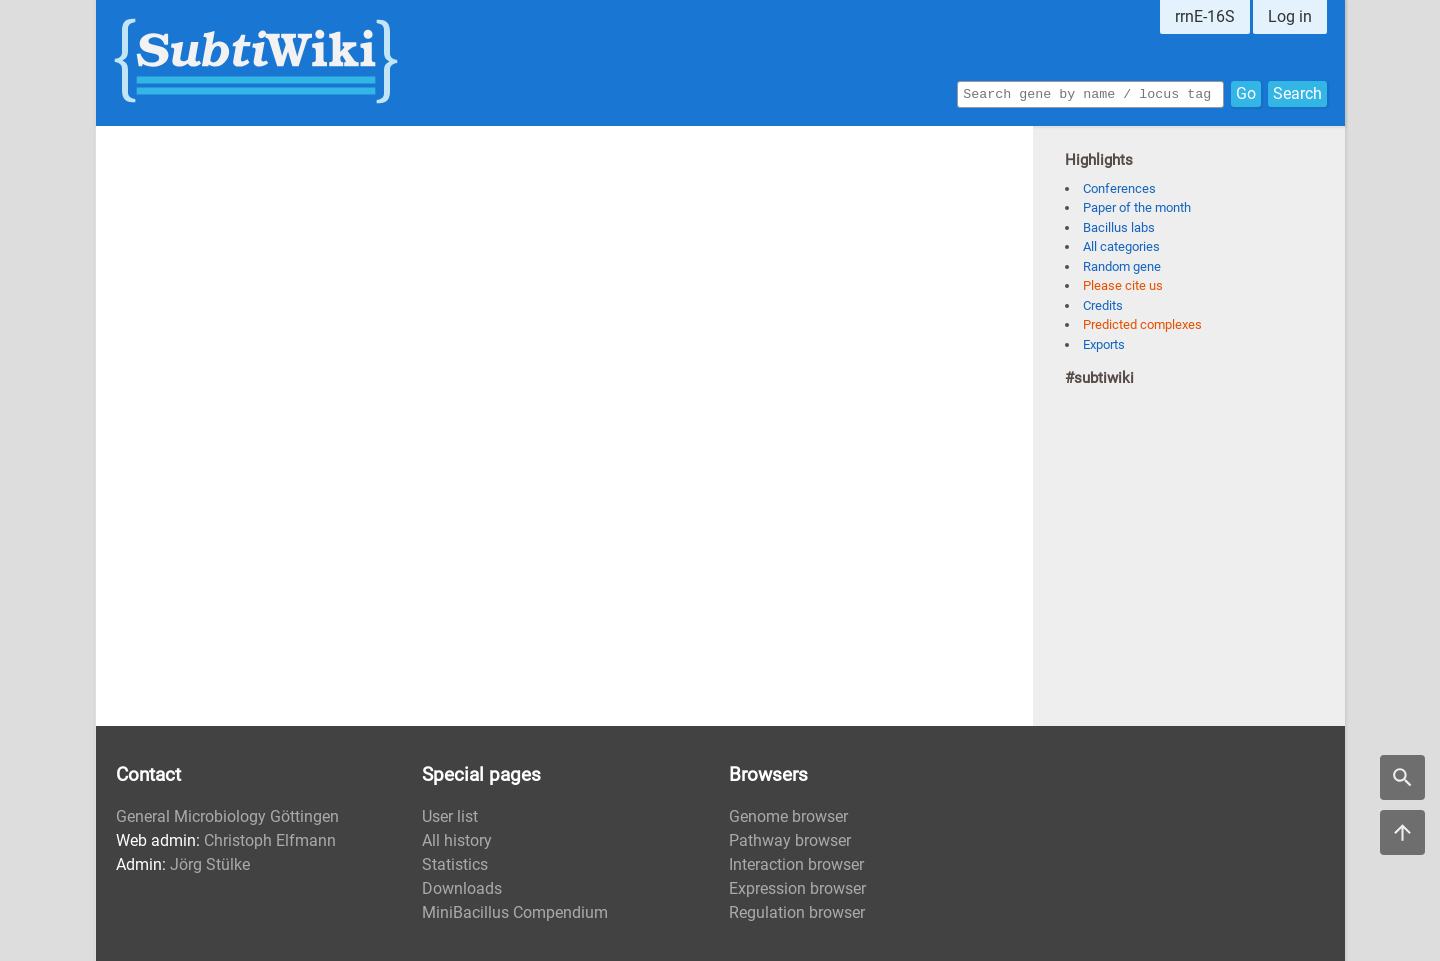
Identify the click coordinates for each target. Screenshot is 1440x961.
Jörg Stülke (210, 864)
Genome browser (788, 816)
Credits (1103, 305)
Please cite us (1123, 285)
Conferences (1119, 188)
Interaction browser (796, 864)
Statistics (455, 864)
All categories (1121, 246)
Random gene (1122, 266)
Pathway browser (790, 840)
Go (1246, 92)
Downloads (462, 888)
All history (457, 840)
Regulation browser (797, 912)
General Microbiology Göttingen (227, 816)
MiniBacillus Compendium (515, 912)
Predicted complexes (1142, 324)
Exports (1104, 344)
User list (450, 816)
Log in (1290, 16)
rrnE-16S (1205, 16)
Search (1297, 92)
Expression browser (797, 888)
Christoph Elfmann (270, 840)
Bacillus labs (1119, 227)
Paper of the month (1137, 207)
